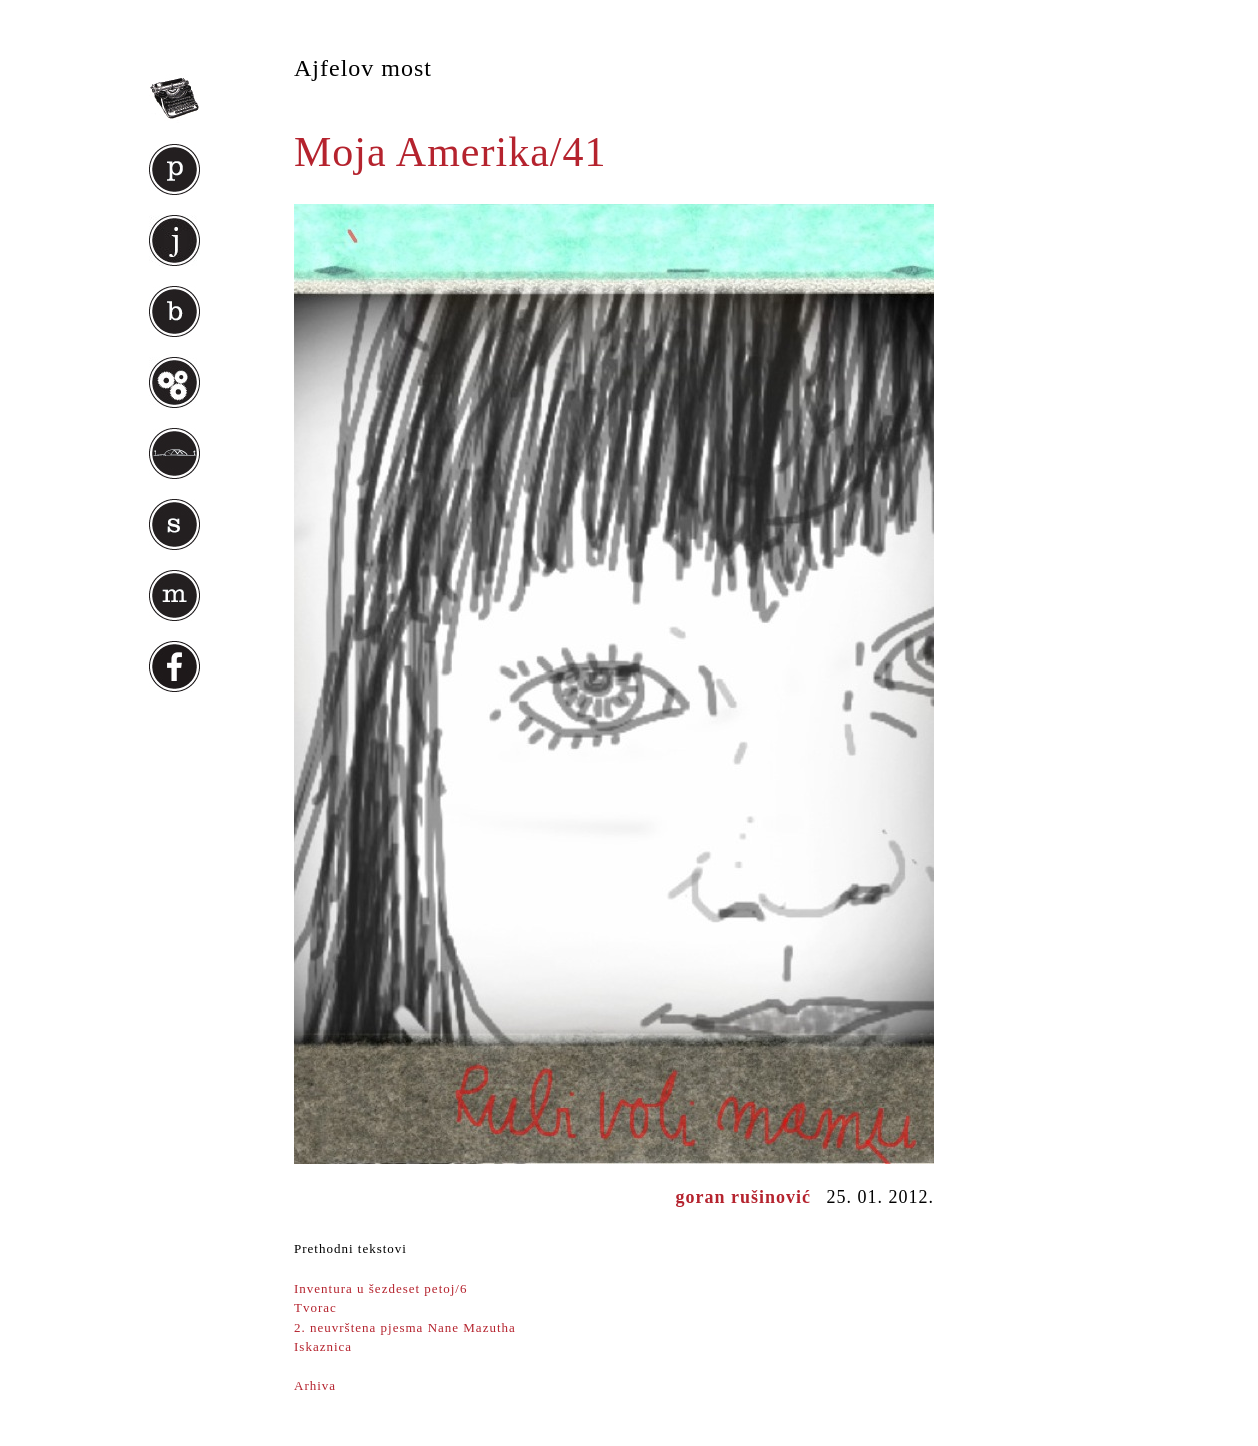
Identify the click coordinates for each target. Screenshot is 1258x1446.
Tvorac (315, 1307)
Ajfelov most (363, 68)
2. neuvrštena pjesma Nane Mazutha (405, 1327)
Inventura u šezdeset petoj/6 (380, 1288)
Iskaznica (323, 1346)
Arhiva (315, 1385)
